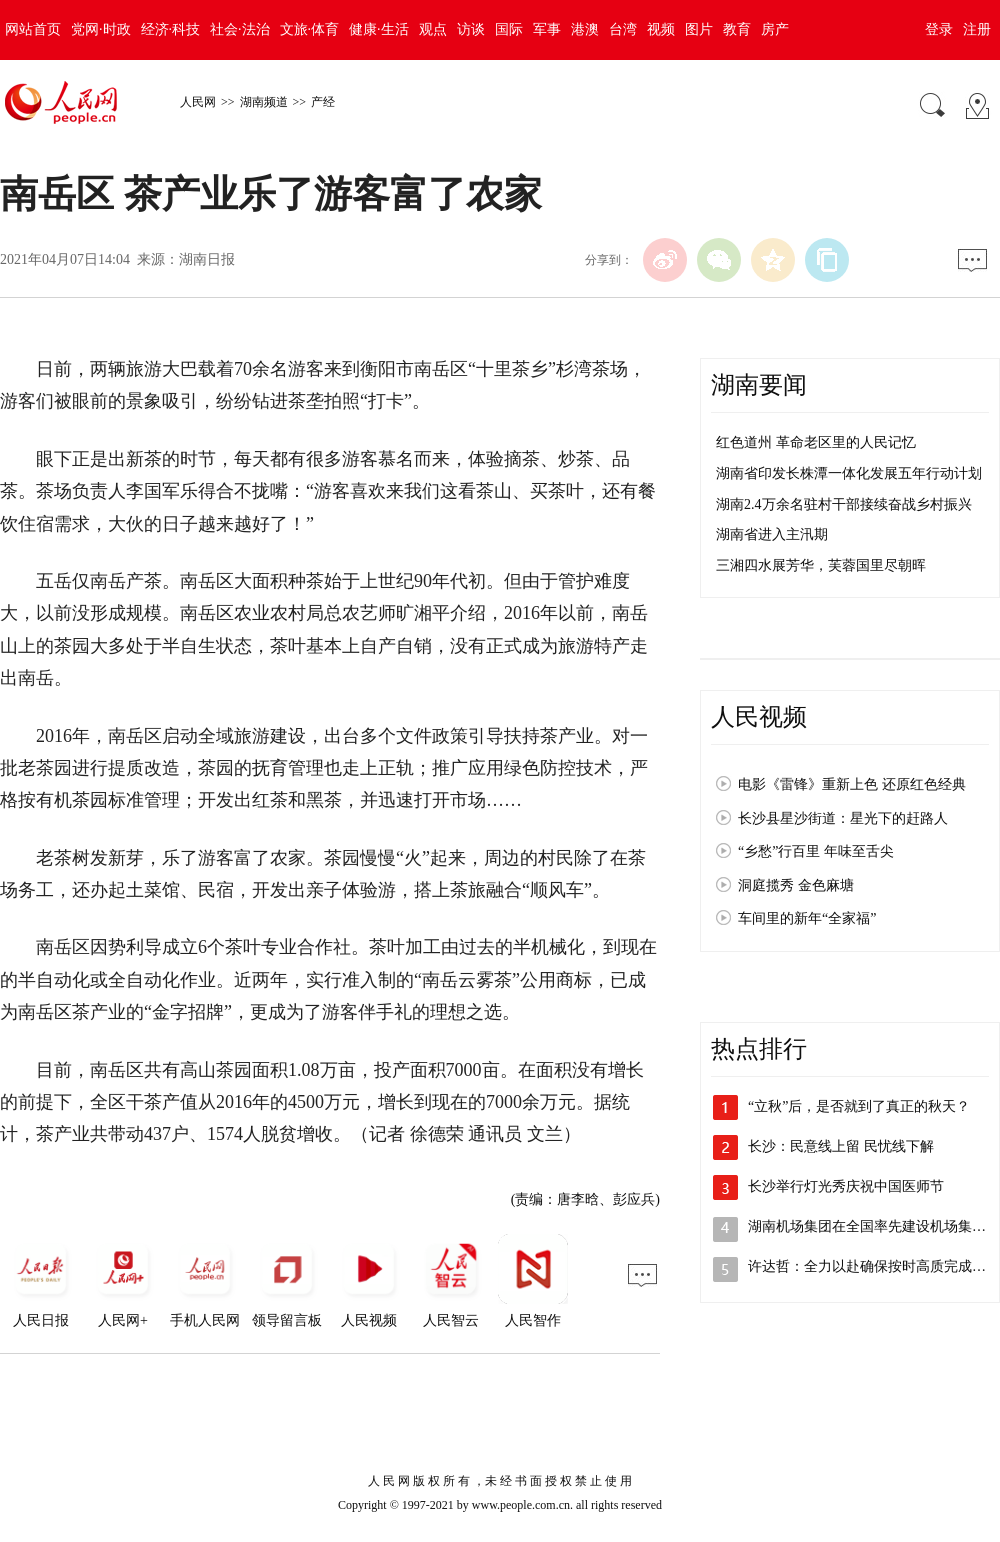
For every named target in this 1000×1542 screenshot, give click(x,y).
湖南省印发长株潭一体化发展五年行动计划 (849, 473)
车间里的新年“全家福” (807, 918)
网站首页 (33, 29)
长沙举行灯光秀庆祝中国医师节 (846, 1186)
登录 (939, 29)
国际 (509, 29)
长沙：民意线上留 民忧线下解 (841, 1146)
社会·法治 (240, 29)
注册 (977, 29)
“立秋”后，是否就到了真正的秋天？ (859, 1106)
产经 (323, 102)
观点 (433, 29)
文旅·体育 (310, 29)
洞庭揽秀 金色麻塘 (796, 885)
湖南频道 (264, 102)
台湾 (623, 29)
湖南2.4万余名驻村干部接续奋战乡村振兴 (844, 504)
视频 (661, 29)
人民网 (198, 102)
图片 (699, 29)
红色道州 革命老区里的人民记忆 (816, 442)
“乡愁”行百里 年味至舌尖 (816, 851)
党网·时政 (101, 29)
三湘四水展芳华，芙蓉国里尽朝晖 (821, 565)
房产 (775, 29)
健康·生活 (379, 29)
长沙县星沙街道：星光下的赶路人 (843, 818)
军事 (547, 29)
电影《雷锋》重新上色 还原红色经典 (852, 784)
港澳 (585, 29)
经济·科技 (171, 29)
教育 (737, 29)
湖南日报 (207, 259)
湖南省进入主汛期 (772, 534)
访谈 (471, 29)
